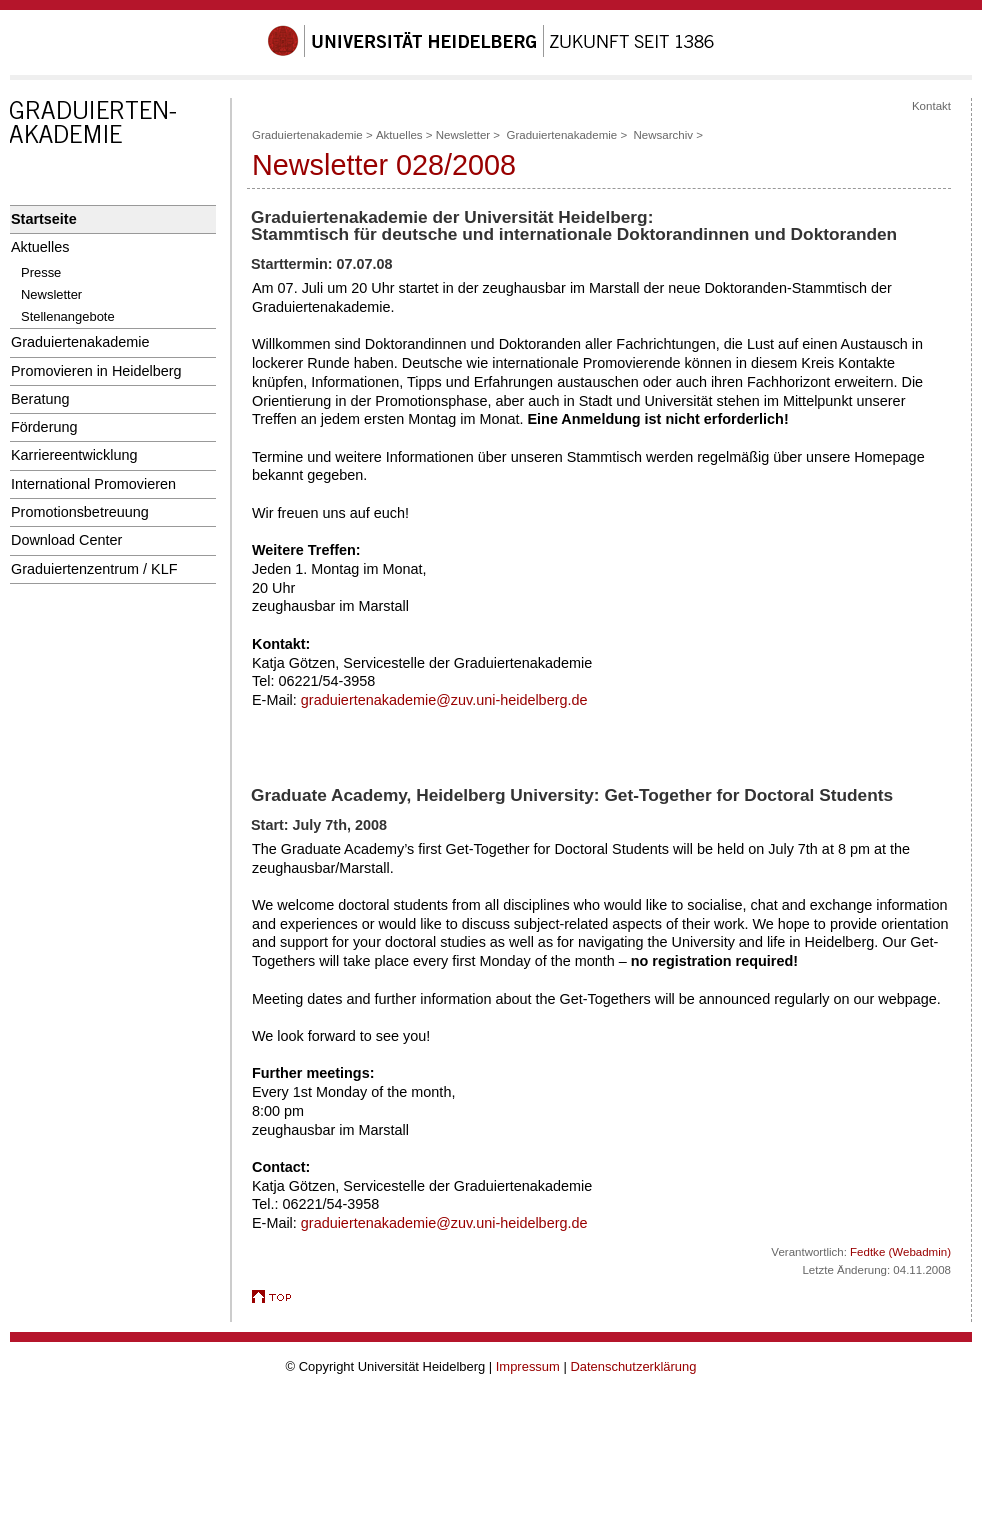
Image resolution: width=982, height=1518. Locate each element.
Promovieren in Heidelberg (96, 371)
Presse (41, 272)
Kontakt (931, 106)
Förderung (44, 427)
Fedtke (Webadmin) (900, 1252)
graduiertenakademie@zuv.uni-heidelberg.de (444, 700)
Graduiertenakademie (80, 342)
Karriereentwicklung (74, 455)
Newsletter (51, 294)
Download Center (66, 540)
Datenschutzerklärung (633, 1366)
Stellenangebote (68, 316)
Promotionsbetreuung (80, 512)
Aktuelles (40, 247)
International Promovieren (93, 484)
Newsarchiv (664, 135)
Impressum (528, 1366)
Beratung (40, 399)
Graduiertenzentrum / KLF (94, 569)
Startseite (44, 219)
